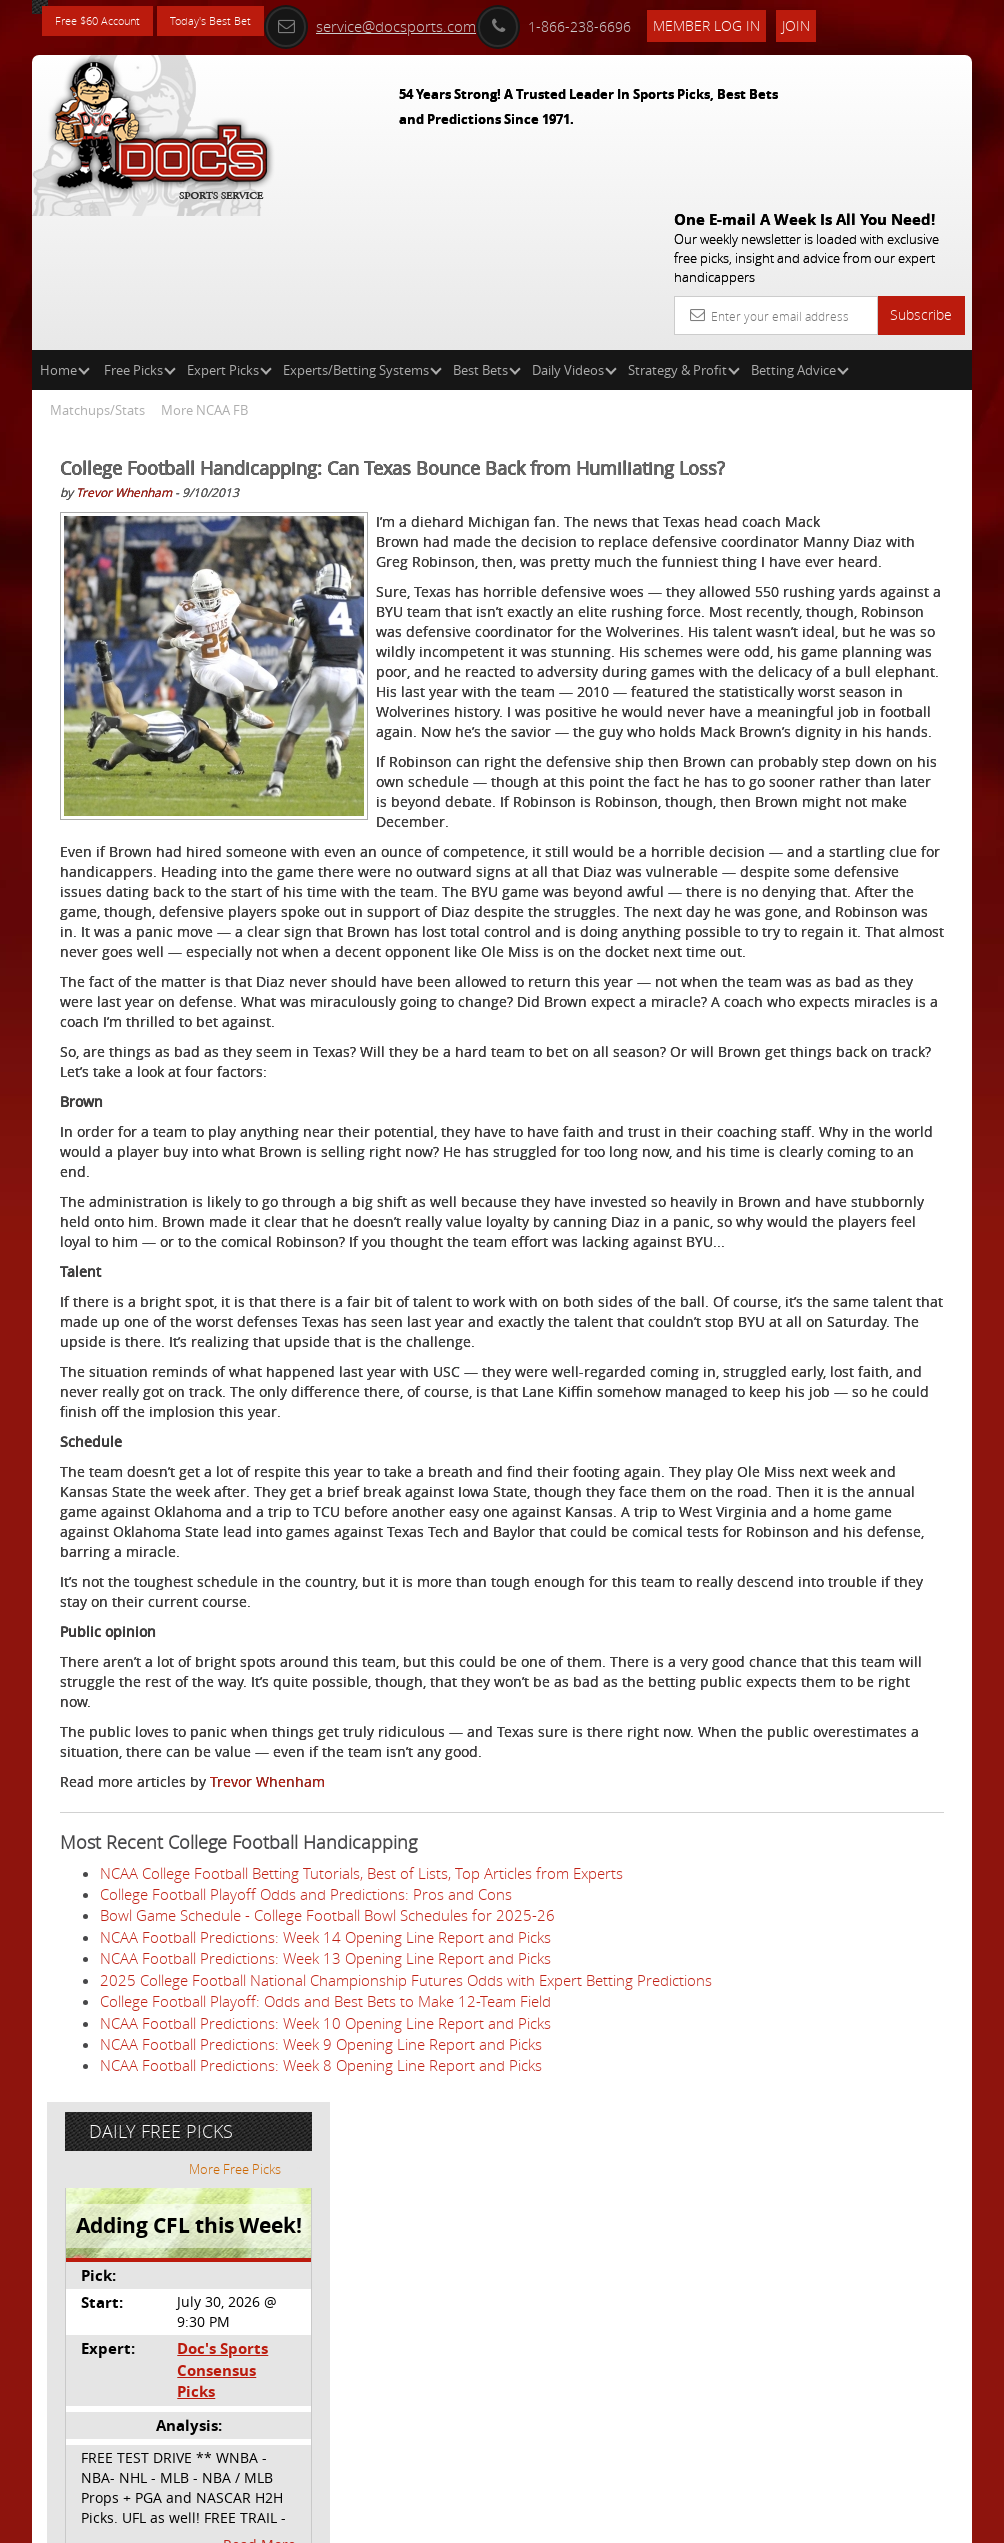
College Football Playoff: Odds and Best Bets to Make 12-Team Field (325, 2384)
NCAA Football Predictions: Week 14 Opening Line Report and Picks (325, 2299)
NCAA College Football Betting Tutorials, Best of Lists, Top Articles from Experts (361, 2234)
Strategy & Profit (684, 226)
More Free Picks (882, 372)
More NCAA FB (204, 266)
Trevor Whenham (124, 374)
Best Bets (487, 226)
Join (861, 21)
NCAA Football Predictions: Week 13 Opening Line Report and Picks (325, 2320)
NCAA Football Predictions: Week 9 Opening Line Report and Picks (321, 2427)
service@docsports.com (435, 22)
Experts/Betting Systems (362, 226)
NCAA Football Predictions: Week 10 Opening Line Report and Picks (325, 2406)
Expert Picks (229, 226)
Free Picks (140, 226)
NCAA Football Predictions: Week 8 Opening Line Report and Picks (321, 2449)
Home (65, 226)
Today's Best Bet (248, 22)
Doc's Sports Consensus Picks (863, 563)
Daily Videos (574, 226)
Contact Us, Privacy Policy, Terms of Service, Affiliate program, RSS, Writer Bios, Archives (621, 2519)
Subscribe (921, 170)
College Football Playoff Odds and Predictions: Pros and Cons (306, 2256)
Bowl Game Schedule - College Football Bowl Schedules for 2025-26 (327, 2277)
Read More (888, 726)
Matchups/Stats (97, 266)
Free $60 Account (110, 22)
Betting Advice (800, 226)
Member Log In (771, 21)
